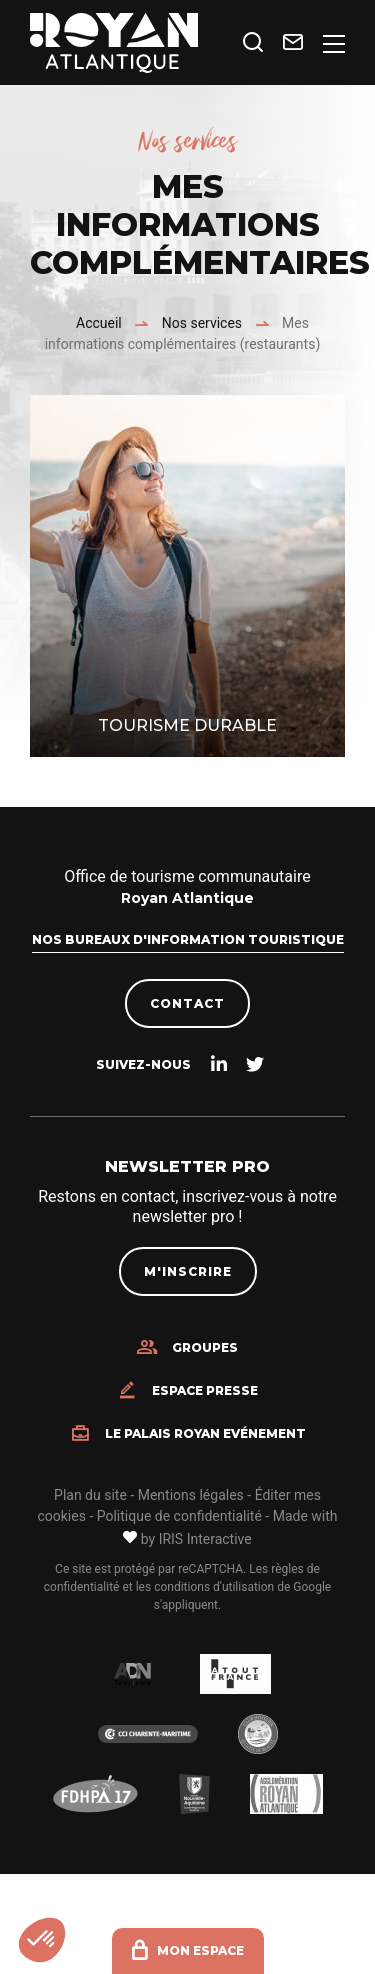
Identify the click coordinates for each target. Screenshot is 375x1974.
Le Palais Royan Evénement (205, 1434)
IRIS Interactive (205, 1539)
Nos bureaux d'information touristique (188, 939)
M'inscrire (188, 1271)
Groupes (205, 1348)
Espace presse (205, 1391)
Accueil (99, 323)
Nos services (202, 323)
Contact (187, 1003)
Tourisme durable (187, 725)
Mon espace (200, 1950)
